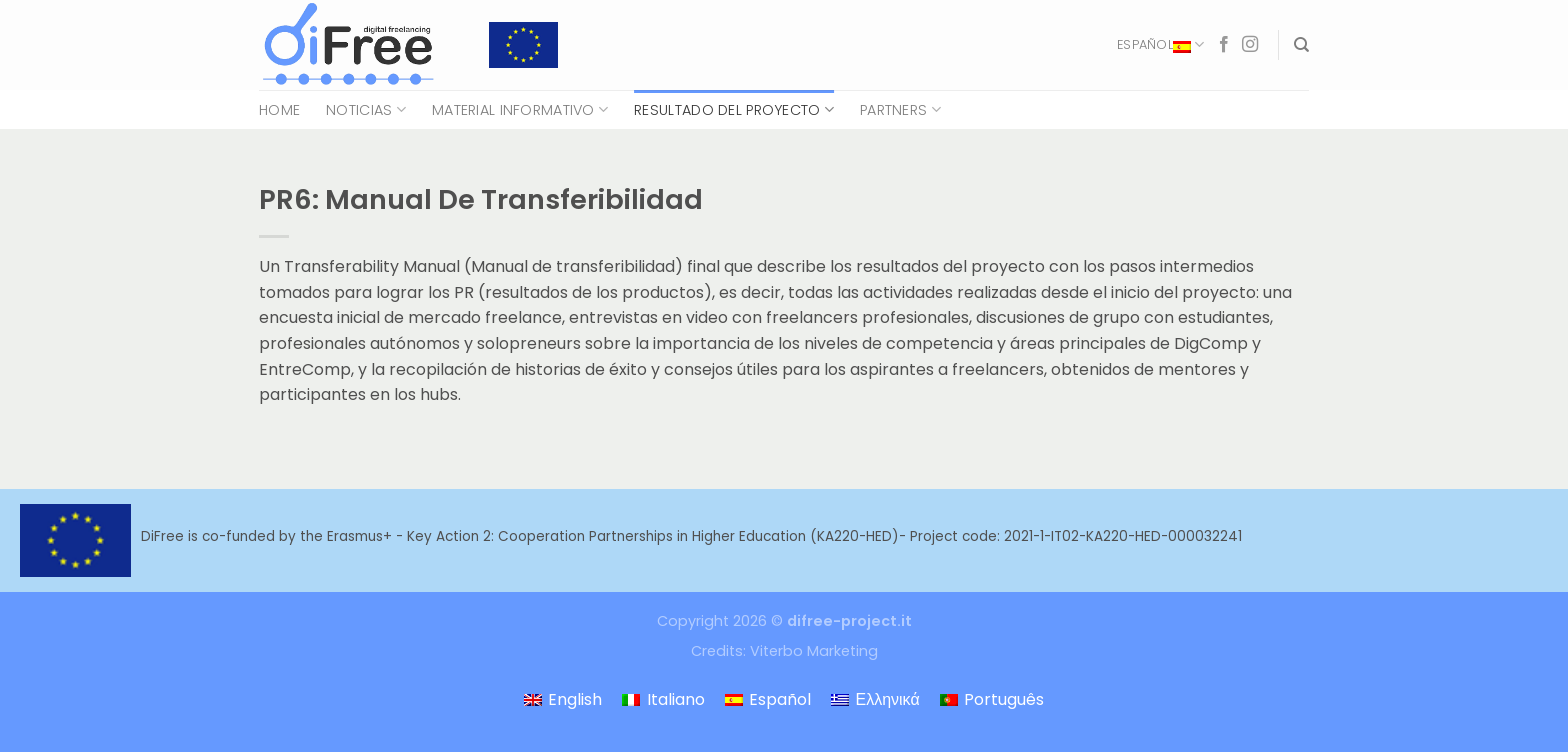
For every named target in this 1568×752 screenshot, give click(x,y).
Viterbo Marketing (814, 651)
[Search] (1301, 45)
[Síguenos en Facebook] (1224, 45)
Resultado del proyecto (734, 110)
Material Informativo (520, 110)
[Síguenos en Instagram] (1250, 45)
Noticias (366, 110)
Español (1160, 45)
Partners (900, 110)
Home (279, 110)
